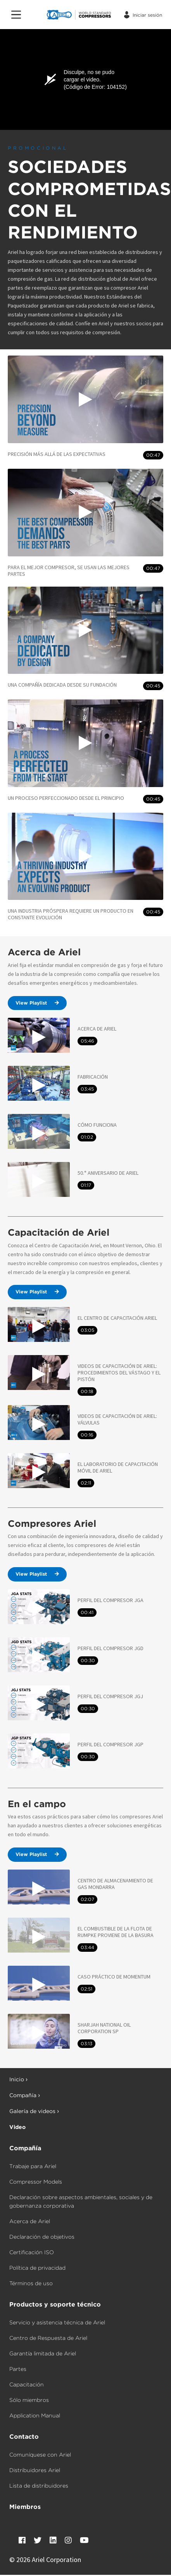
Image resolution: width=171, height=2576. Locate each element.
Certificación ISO (31, 2252)
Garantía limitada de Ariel (42, 2353)
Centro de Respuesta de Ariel (48, 2338)
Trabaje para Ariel (32, 2166)
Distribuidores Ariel (34, 2470)
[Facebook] (22, 2540)
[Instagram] (68, 2540)
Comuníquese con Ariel (40, 2455)
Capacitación (26, 2384)
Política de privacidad (37, 2268)
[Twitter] (37, 2540)
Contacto (24, 2436)
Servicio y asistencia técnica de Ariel (57, 2322)
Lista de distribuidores (38, 2486)
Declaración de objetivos (41, 2237)
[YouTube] (84, 2540)
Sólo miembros (29, 2400)
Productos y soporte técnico (55, 2304)
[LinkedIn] (53, 2540)
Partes (17, 2369)
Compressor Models (35, 2182)
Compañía (25, 2148)
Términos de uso (31, 2283)
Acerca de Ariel (29, 2221)
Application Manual (34, 2415)
